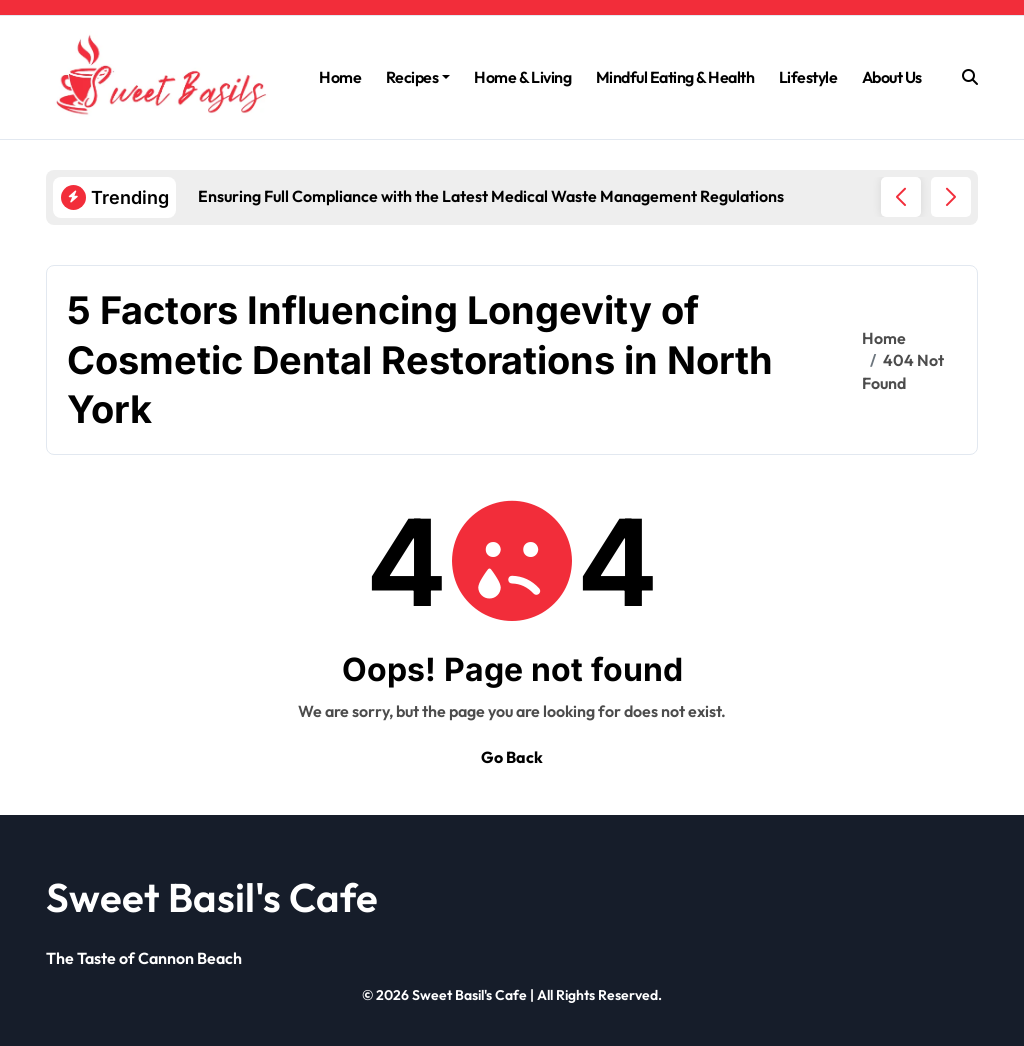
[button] (951, 197)
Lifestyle (808, 77)
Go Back (512, 757)
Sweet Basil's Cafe (212, 897)
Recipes (418, 77)
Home (340, 77)
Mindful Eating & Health (675, 77)
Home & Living (522, 77)
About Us (892, 77)
